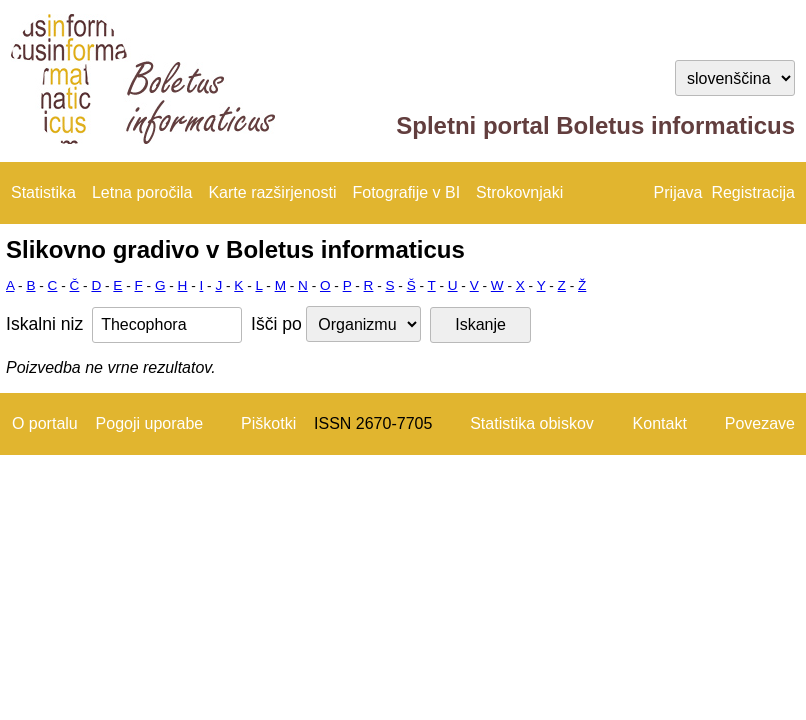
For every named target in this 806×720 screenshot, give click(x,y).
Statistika (43, 192)
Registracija (753, 192)
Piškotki (268, 423)
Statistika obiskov (532, 423)
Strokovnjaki (519, 192)
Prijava (678, 192)
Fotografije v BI (406, 192)
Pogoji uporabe (150, 423)
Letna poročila (142, 192)
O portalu (45, 423)
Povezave (760, 423)
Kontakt (660, 423)
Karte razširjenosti (272, 192)
